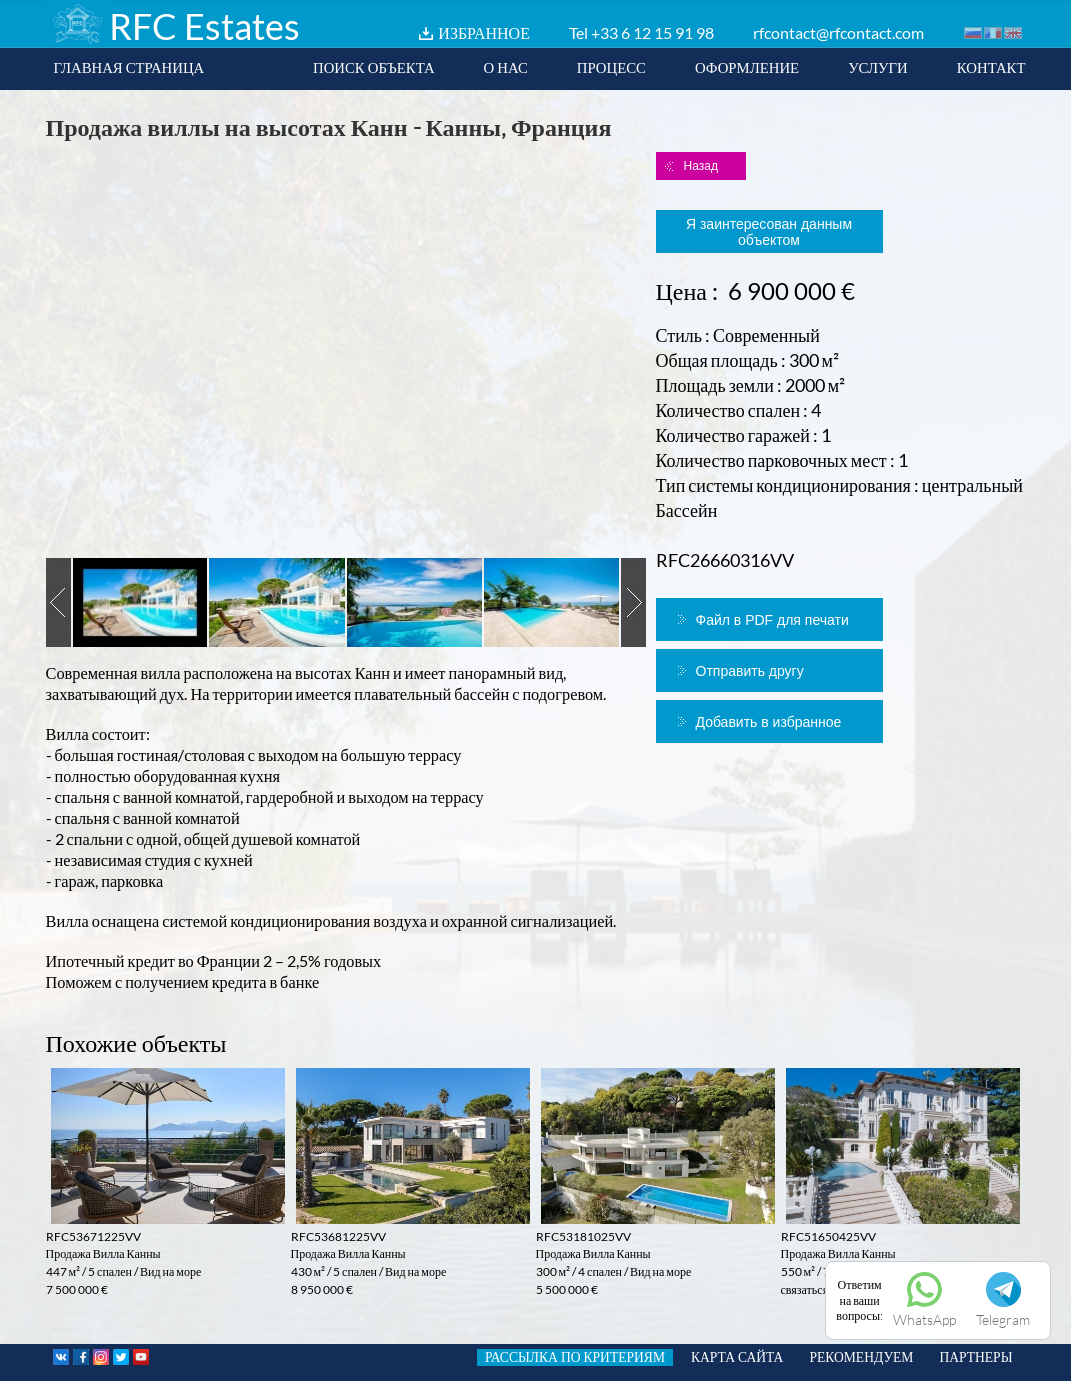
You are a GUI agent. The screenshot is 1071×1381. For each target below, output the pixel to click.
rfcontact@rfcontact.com (838, 32)
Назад (701, 166)
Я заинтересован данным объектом (769, 232)
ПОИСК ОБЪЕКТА (374, 67)
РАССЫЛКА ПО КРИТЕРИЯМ (575, 1357)
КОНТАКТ (991, 67)
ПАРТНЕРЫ (975, 1357)
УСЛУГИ (878, 67)
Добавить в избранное (769, 722)
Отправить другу (750, 671)
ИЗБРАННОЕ (484, 32)
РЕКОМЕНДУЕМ (861, 1357)
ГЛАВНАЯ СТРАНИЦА (129, 67)
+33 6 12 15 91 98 (652, 32)
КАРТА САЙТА (737, 1357)
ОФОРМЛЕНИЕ (747, 67)
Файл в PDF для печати (772, 620)
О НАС (506, 67)
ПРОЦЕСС (611, 67)
